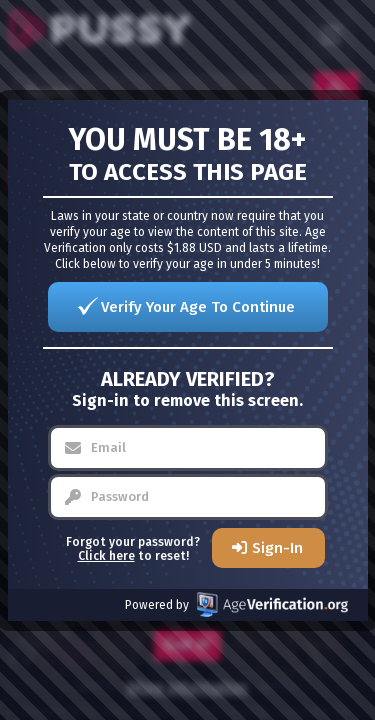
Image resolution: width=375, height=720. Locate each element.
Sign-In (277, 548)
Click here (106, 556)
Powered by (236, 604)
